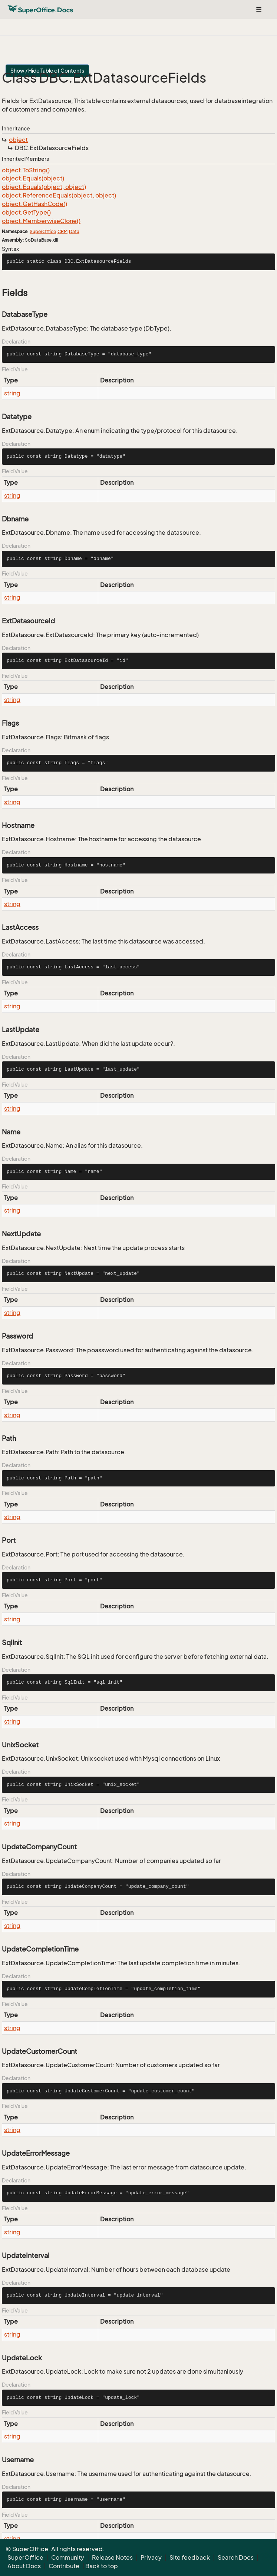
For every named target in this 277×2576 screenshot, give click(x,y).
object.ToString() (26, 170)
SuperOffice (43, 231)
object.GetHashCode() (34, 204)
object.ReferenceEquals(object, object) (59, 195)
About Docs (24, 2566)
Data (74, 231)
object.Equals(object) (33, 178)
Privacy (151, 2557)
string (12, 393)
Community (67, 2557)
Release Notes (112, 2557)
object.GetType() (26, 212)
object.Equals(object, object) (44, 186)
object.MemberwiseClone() (41, 221)
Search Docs (236, 2557)
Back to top (101, 2566)
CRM (62, 231)
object (18, 139)
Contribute (64, 2566)
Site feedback (189, 2557)
